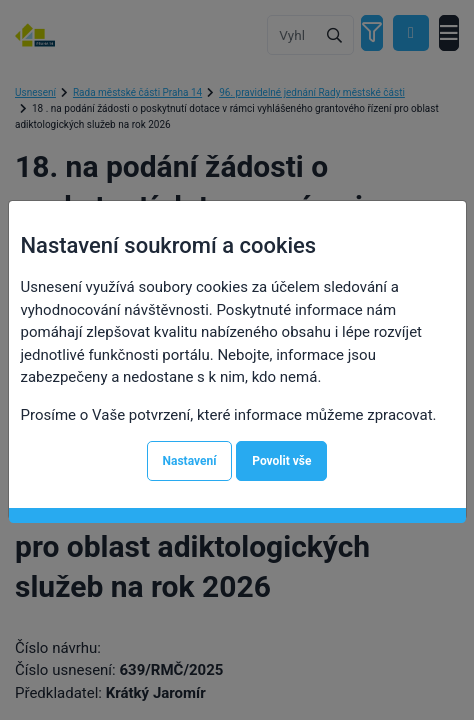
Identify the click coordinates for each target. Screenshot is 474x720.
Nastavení (190, 461)
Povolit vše (281, 461)
